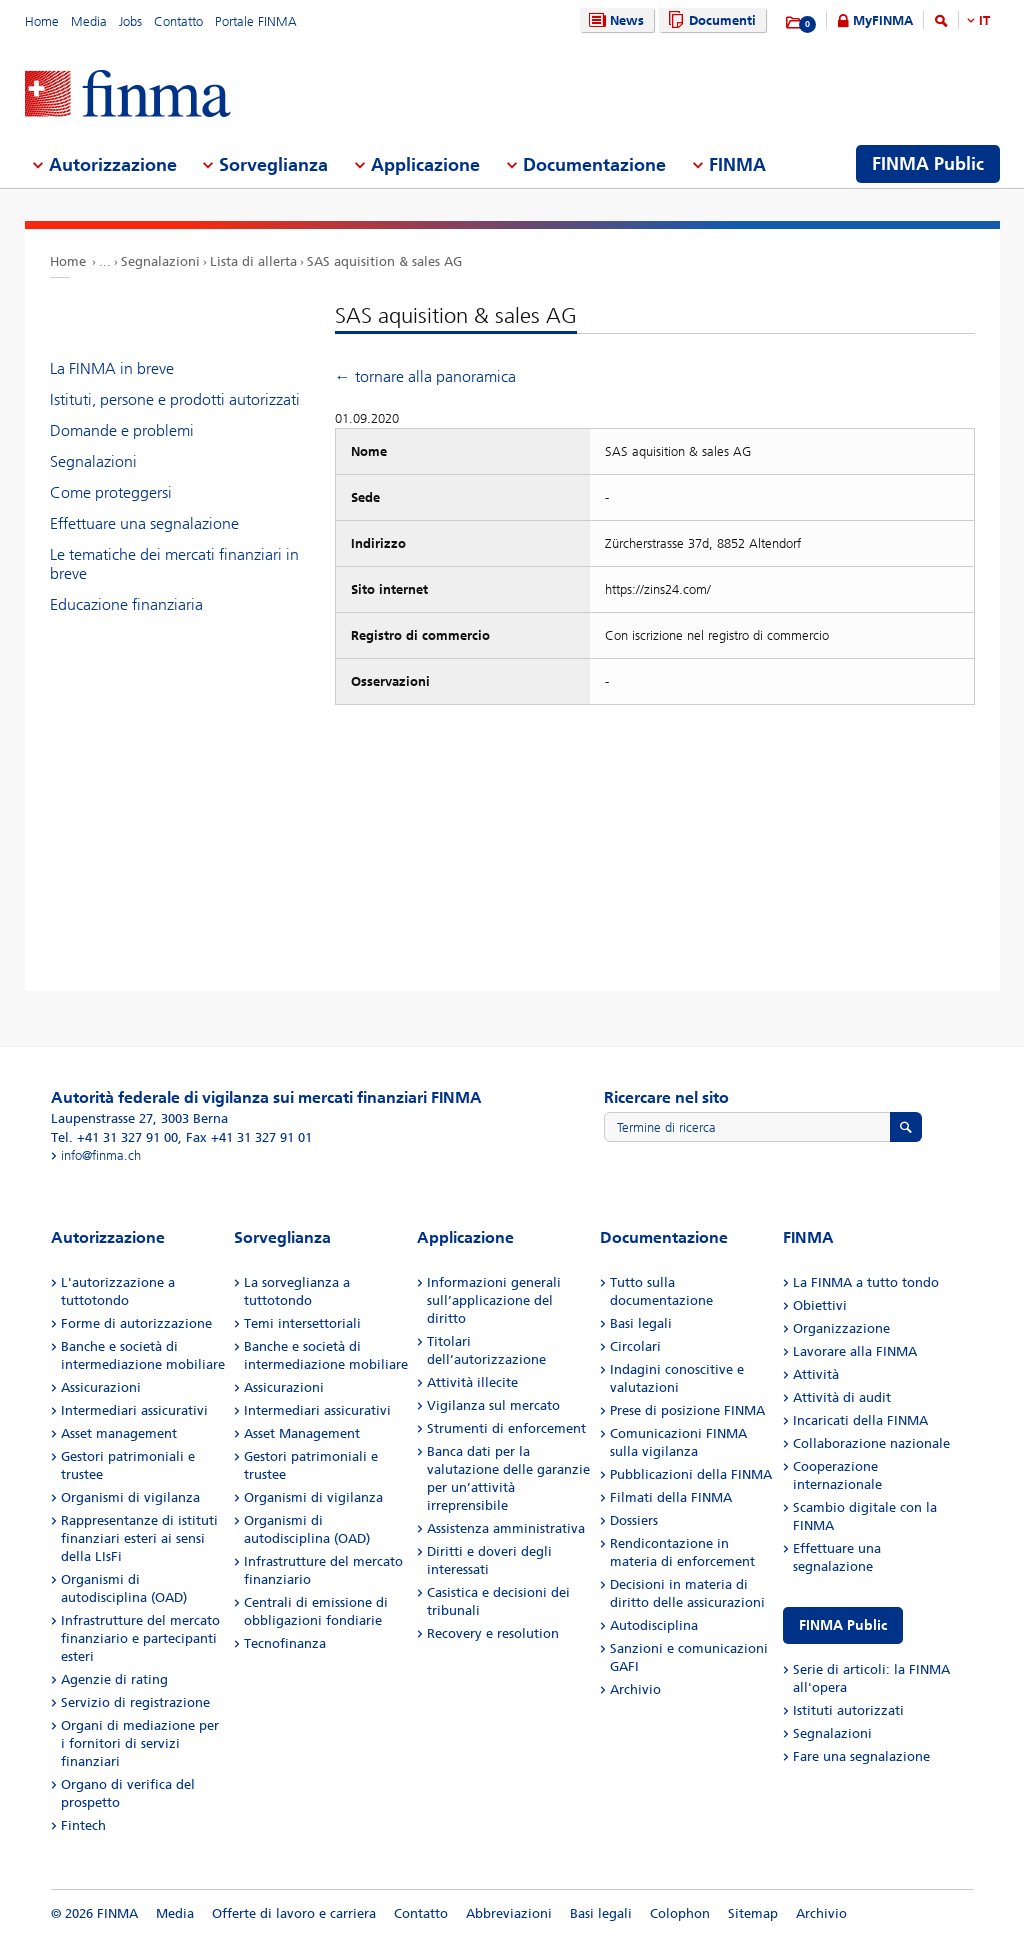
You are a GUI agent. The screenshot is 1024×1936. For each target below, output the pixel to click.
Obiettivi (820, 1305)
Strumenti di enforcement (506, 1428)
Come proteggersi (111, 492)
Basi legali (641, 1323)
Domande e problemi (122, 430)
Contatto (178, 21)
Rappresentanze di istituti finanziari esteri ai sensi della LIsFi (139, 1538)
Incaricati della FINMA (860, 1420)
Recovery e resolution (493, 1633)
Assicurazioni (101, 1387)
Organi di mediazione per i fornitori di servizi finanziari (140, 1743)
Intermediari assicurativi (134, 1410)
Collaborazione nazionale (871, 1443)
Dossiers (634, 1520)
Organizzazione (841, 1328)
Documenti (709, 20)
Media (89, 21)
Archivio (635, 1689)
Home (42, 21)
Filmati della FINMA (671, 1497)
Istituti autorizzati (848, 1710)
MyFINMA (883, 20)
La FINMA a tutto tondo (866, 1282)
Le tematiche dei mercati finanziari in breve (174, 564)
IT (984, 20)
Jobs (130, 21)
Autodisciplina (654, 1625)
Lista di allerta (253, 261)
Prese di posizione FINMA (687, 1410)
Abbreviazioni (509, 1913)
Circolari (635, 1346)
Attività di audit (842, 1397)
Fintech (83, 1825)
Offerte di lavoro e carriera (294, 1913)
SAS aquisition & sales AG (384, 261)
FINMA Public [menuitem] (928, 164)
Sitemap (753, 1913)
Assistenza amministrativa (506, 1528)
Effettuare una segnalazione (144, 523)
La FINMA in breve (112, 368)
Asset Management (302, 1433)
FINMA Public (843, 1625)
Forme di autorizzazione (136, 1323)
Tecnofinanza (285, 1643)
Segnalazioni (160, 261)
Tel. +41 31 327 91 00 (114, 1137)
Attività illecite (472, 1382)
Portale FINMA (256, 21)
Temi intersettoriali (302, 1323)
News (614, 20)
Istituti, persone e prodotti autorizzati (175, 399)
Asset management (119, 1433)
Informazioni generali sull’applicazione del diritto (494, 1300)
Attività (816, 1374)
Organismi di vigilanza (130, 1497)
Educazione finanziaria (126, 604)
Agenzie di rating (114, 1679)
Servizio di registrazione (135, 1702)
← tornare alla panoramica (425, 376)
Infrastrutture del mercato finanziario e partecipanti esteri (140, 1638)
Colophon (680, 1913)
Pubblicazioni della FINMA (691, 1474)
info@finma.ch (101, 1155)
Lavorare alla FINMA (855, 1351)
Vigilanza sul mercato (493, 1405)
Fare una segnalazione (861, 1756)
